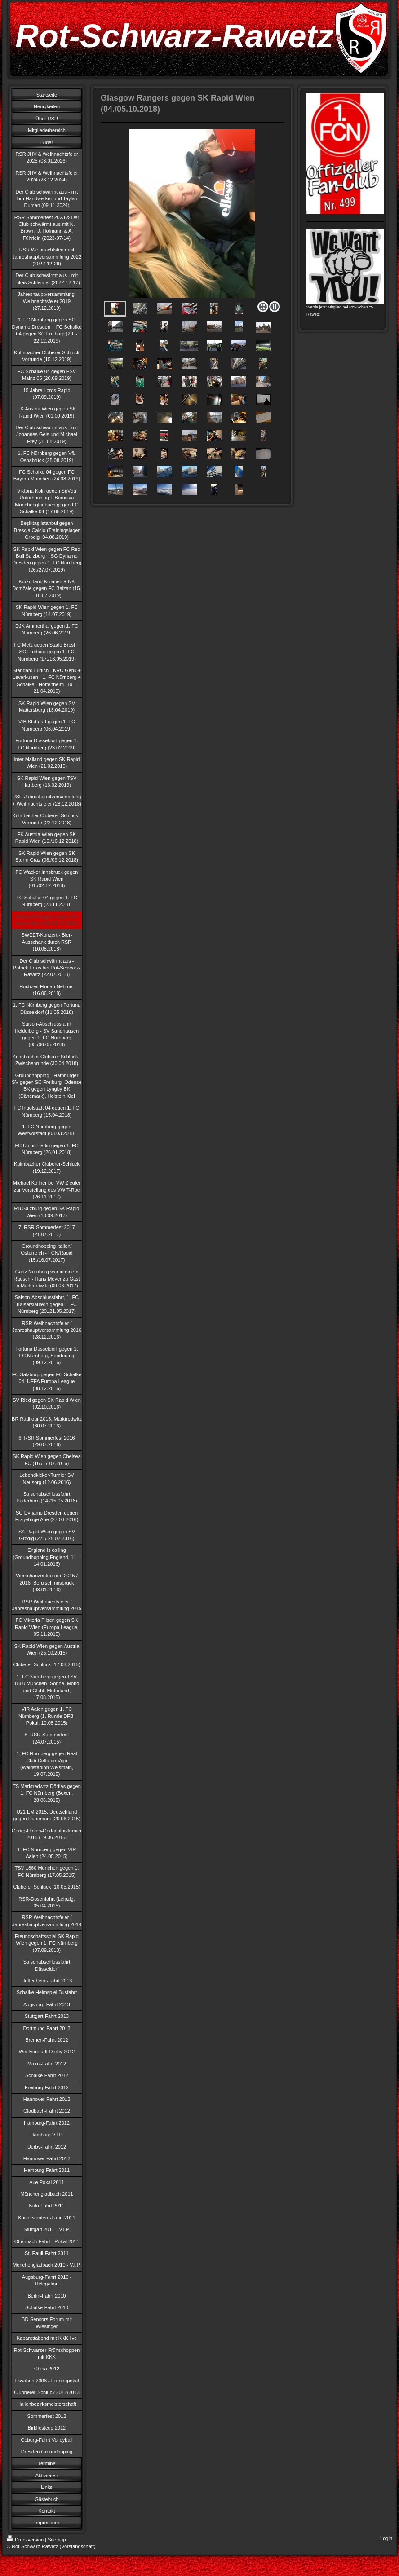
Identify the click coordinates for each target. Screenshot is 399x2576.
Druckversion (25, 2539)
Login (386, 2538)
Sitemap (57, 2539)
